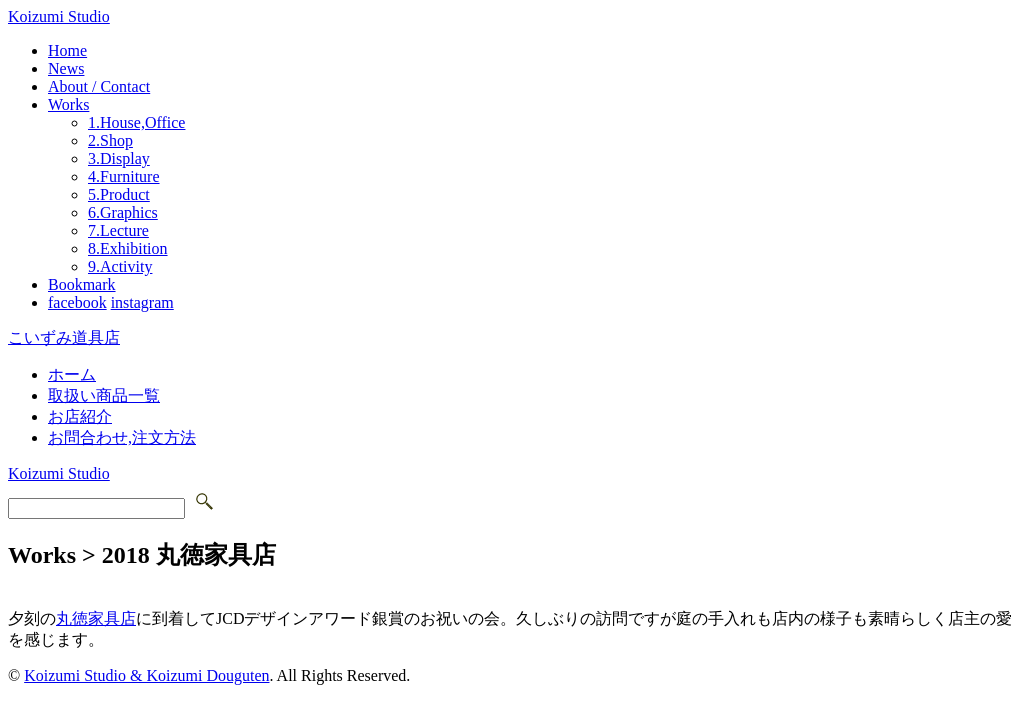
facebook (77, 302)
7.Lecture (118, 230)
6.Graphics (123, 212)
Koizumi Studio (59, 16)
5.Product (119, 194)
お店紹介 (80, 416)
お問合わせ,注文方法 (122, 437)
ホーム (72, 374)
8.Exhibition (128, 248)
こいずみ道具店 (64, 337)
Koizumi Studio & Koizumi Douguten (146, 675)
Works (68, 104)
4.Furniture (124, 176)
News (66, 68)
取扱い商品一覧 (104, 395)
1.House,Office (136, 122)
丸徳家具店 (96, 618)
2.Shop (110, 140)
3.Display (119, 158)
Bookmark (82, 284)
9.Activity (120, 266)
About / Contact (99, 86)
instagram (142, 302)
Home (67, 50)
